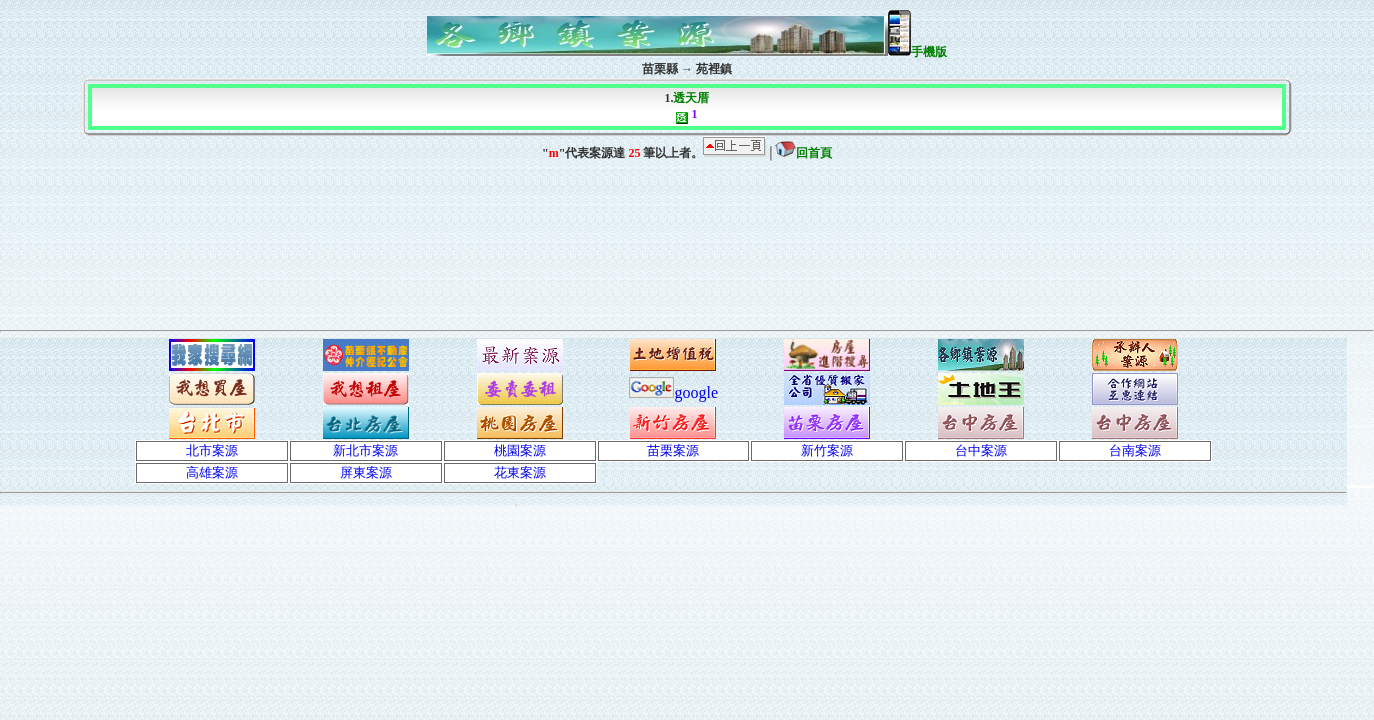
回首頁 (803, 153)
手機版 (917, 52)
